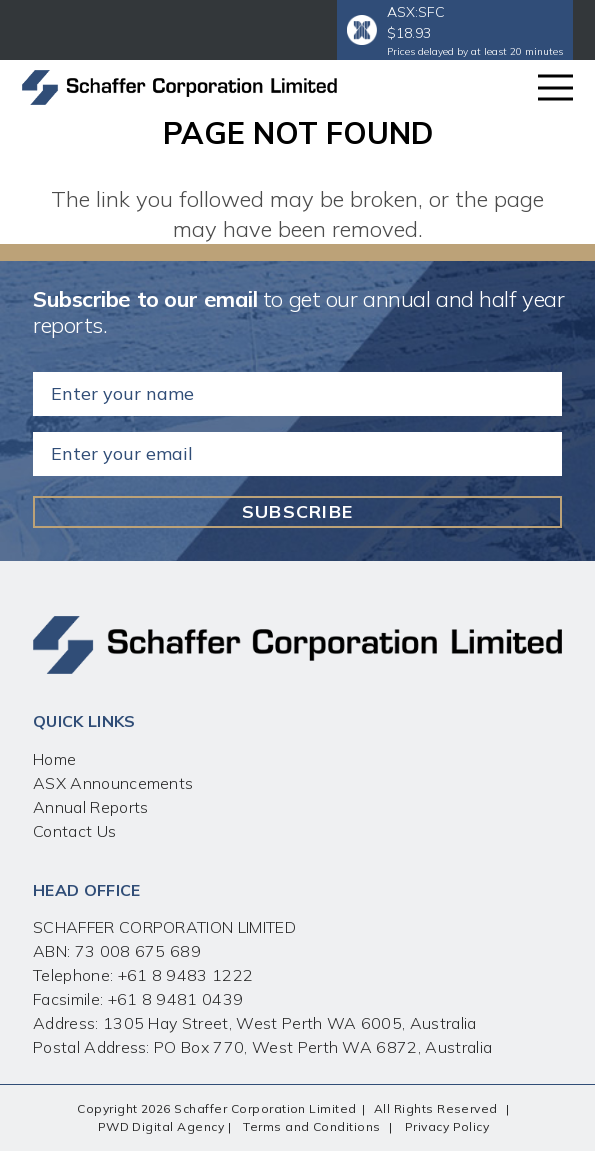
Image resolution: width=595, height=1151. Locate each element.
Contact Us (74, 831)
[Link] (179, 87)
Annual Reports (90, 807)
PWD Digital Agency (161, 1126)
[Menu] (555, 88)
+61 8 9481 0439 (176, 999)
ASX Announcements (113, 783)
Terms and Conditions (312, 1126)
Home (54, 759)
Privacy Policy (447, 1126)
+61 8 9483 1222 (183, 975)
